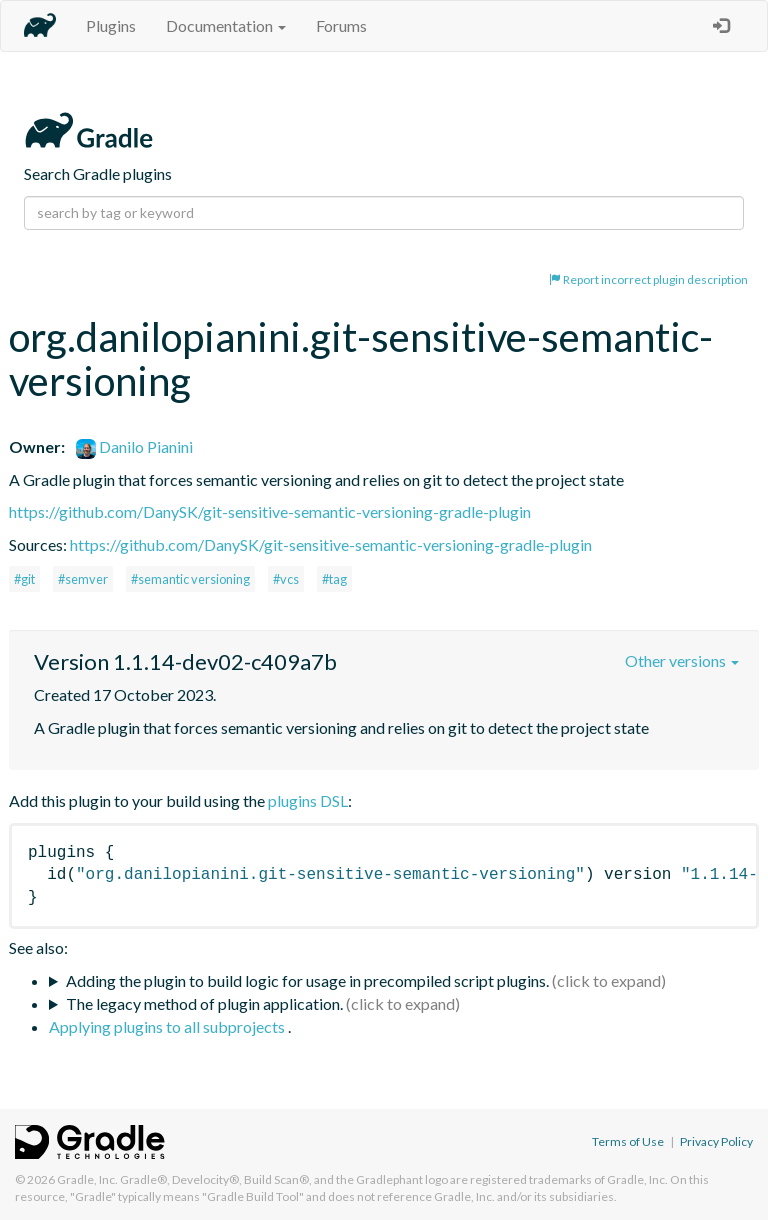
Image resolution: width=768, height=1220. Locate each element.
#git (24, 579)
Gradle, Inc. (87, 1179)
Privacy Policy (716, 1141)
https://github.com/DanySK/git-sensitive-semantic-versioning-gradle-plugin (270, 511)
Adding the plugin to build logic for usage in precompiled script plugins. (307, 980)
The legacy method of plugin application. (204, 1003)
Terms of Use (628, 1141)
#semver (83, 579)
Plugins (111, 25)
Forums (341, 25)
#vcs (286, 579)
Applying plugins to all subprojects (168, 1026)
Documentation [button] (226, 25)
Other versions (682, 660)
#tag (334, 579)
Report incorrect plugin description (648, 279)
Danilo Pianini (134, 446)
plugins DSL (308, 800)
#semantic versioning (190, 579)
